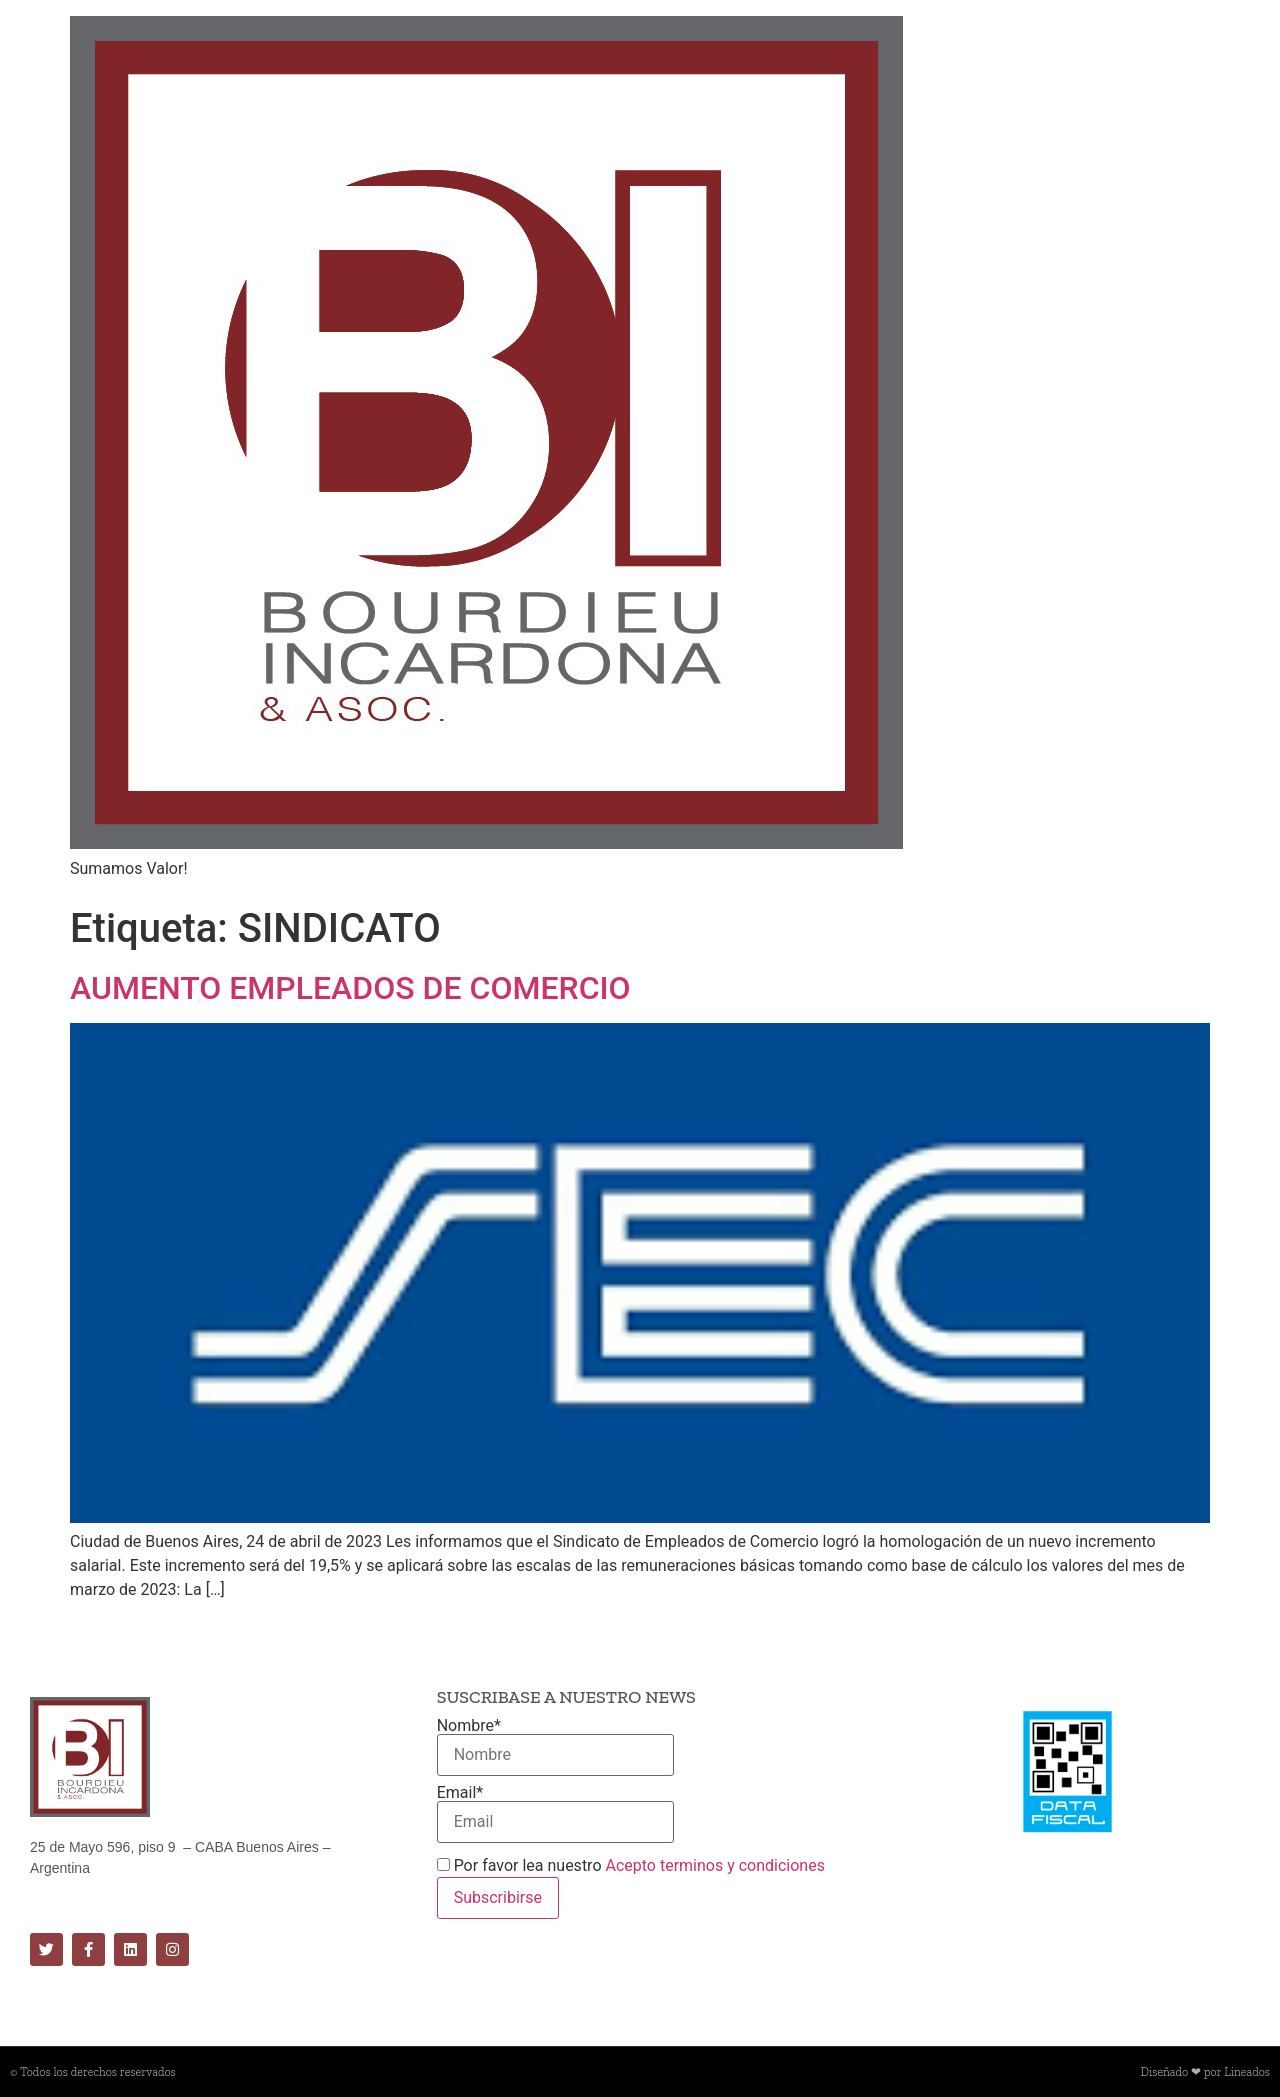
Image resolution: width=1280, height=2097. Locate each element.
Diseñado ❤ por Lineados (1205, 2072)
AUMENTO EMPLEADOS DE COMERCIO (350, 988)
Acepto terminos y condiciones (714, 1865)
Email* (555, 1814)
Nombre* (555, 1747)
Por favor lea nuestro (631, 1865)
